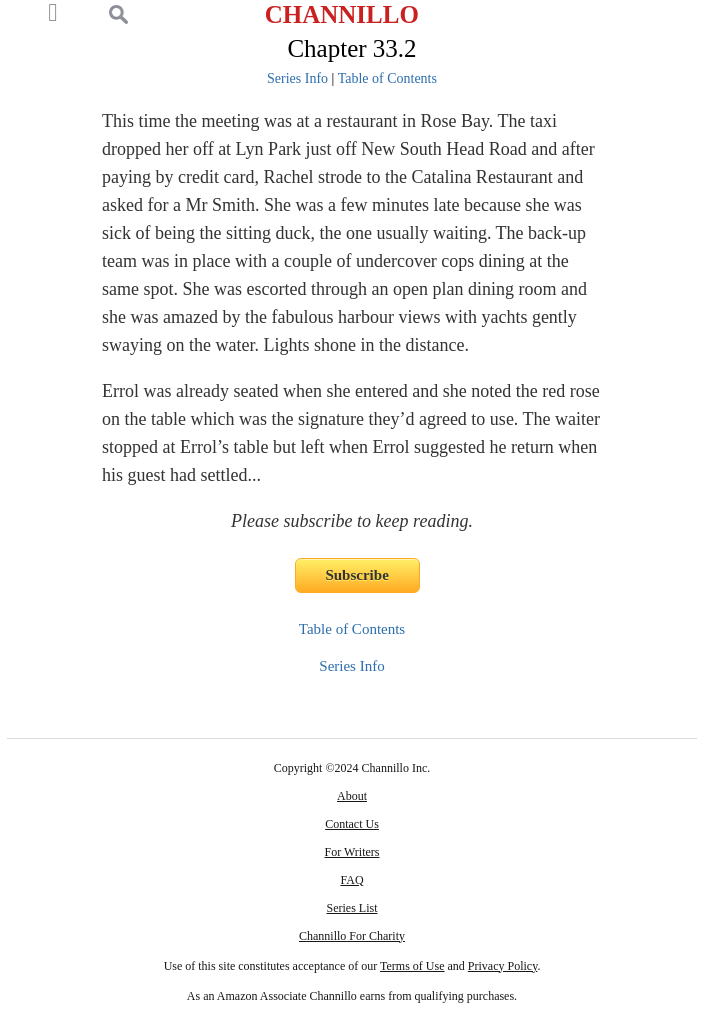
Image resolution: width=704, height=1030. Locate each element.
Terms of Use (412, 966)
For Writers (352, 852)
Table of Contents (387, 78)
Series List (352, 908)
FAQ (351, 880)
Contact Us (352, 824)
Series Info (297, 78)
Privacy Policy (503, 966)
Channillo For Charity (352, 936)
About (352, 796)
